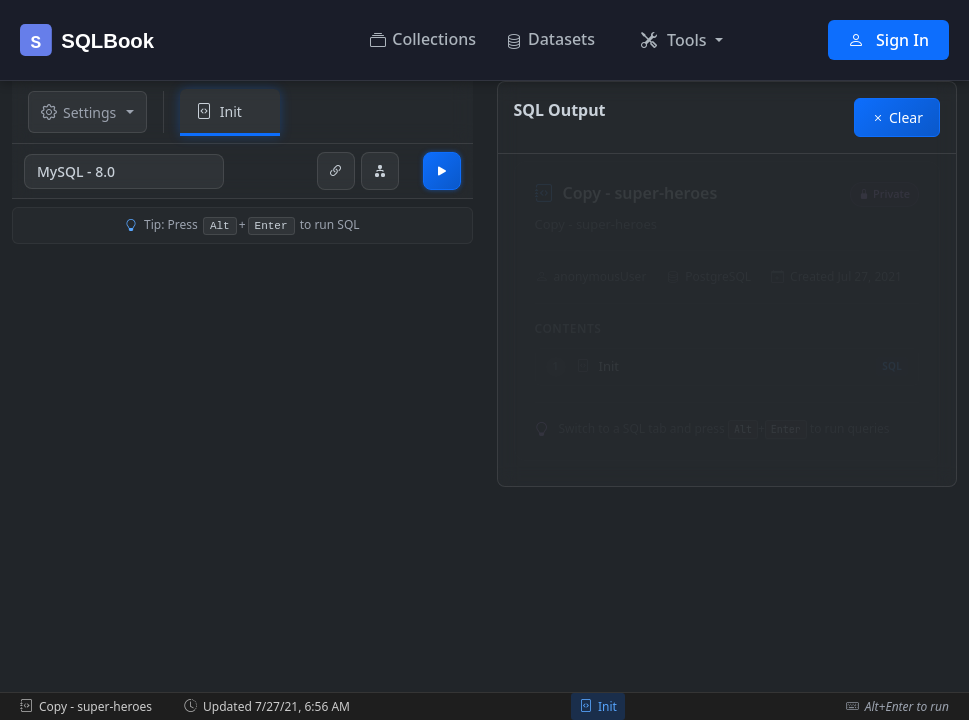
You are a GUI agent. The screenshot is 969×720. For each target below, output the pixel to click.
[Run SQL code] (442, 171)
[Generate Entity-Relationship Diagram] (380, 171)
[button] (682, 40)
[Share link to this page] (336, 171)
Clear (897, 117)
